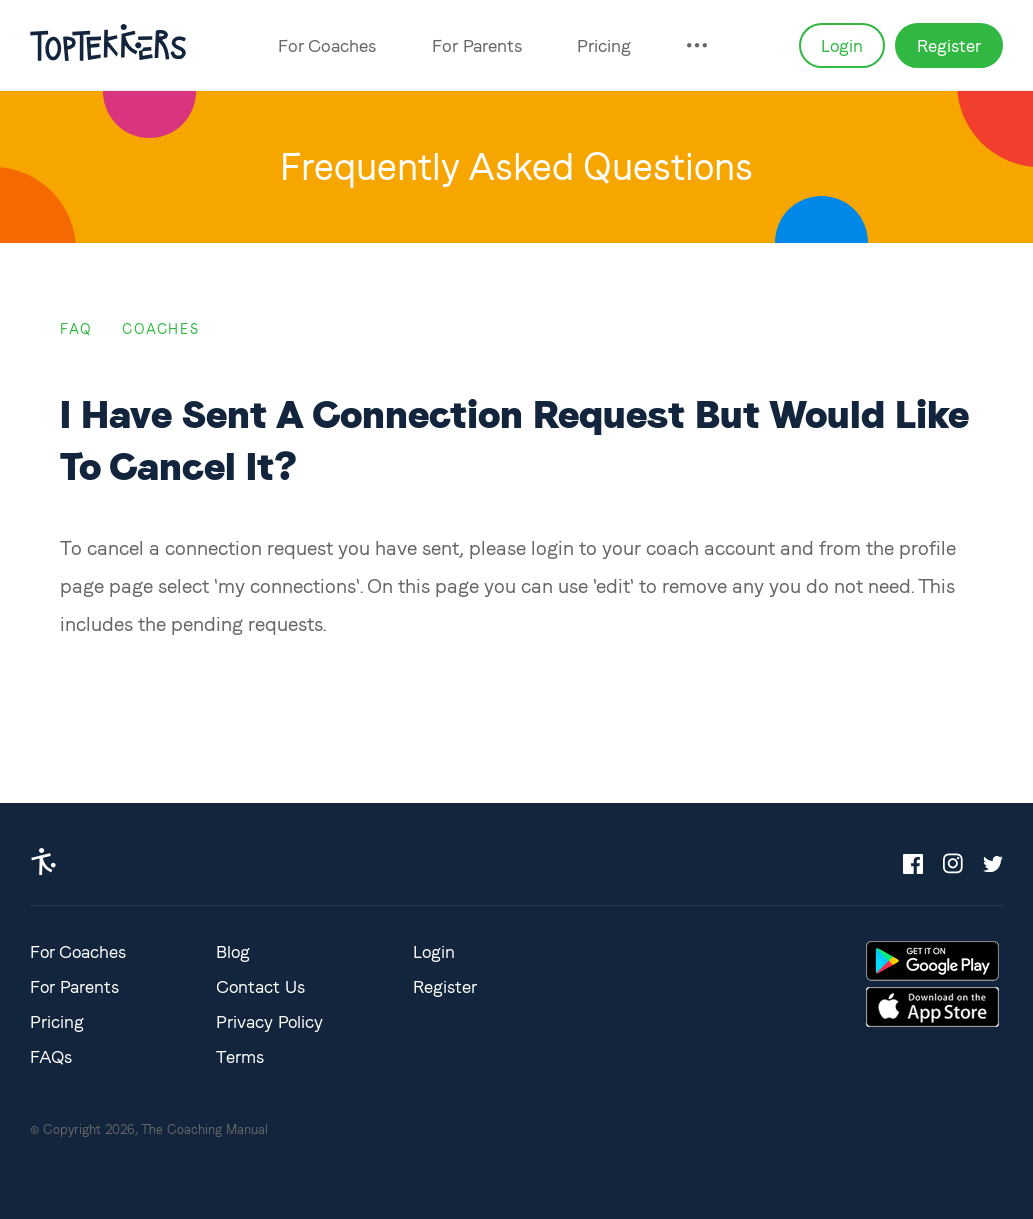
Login (842, 45)
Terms (240, 1056)
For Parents (477, 45)
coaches (160, 329)
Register (949, 45)
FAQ (76, 329)
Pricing (604, 45)
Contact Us (260, 986)
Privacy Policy (269, 1021)
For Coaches (327, 45)
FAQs (51, 1056)
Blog (233, 951)
